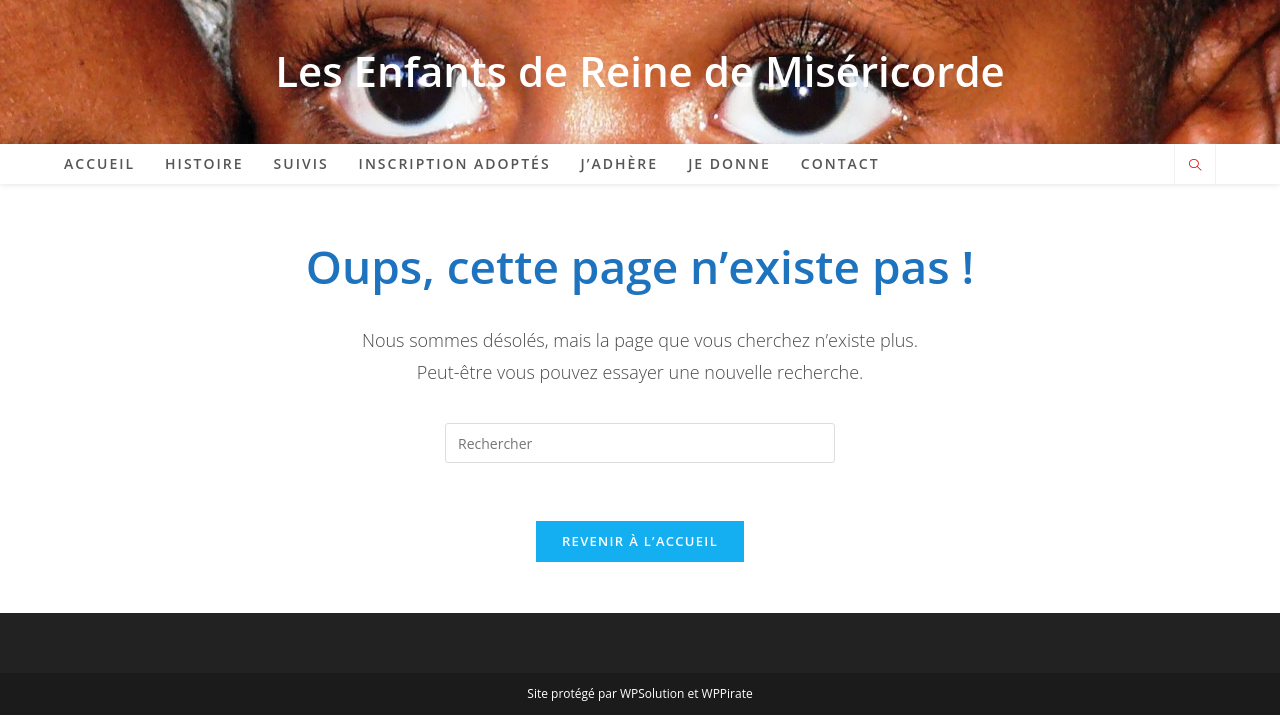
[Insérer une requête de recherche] (640, 443)
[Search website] (1195, 166)
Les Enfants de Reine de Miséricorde (640, 70)
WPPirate (727, 696)
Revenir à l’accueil (640, 544)
